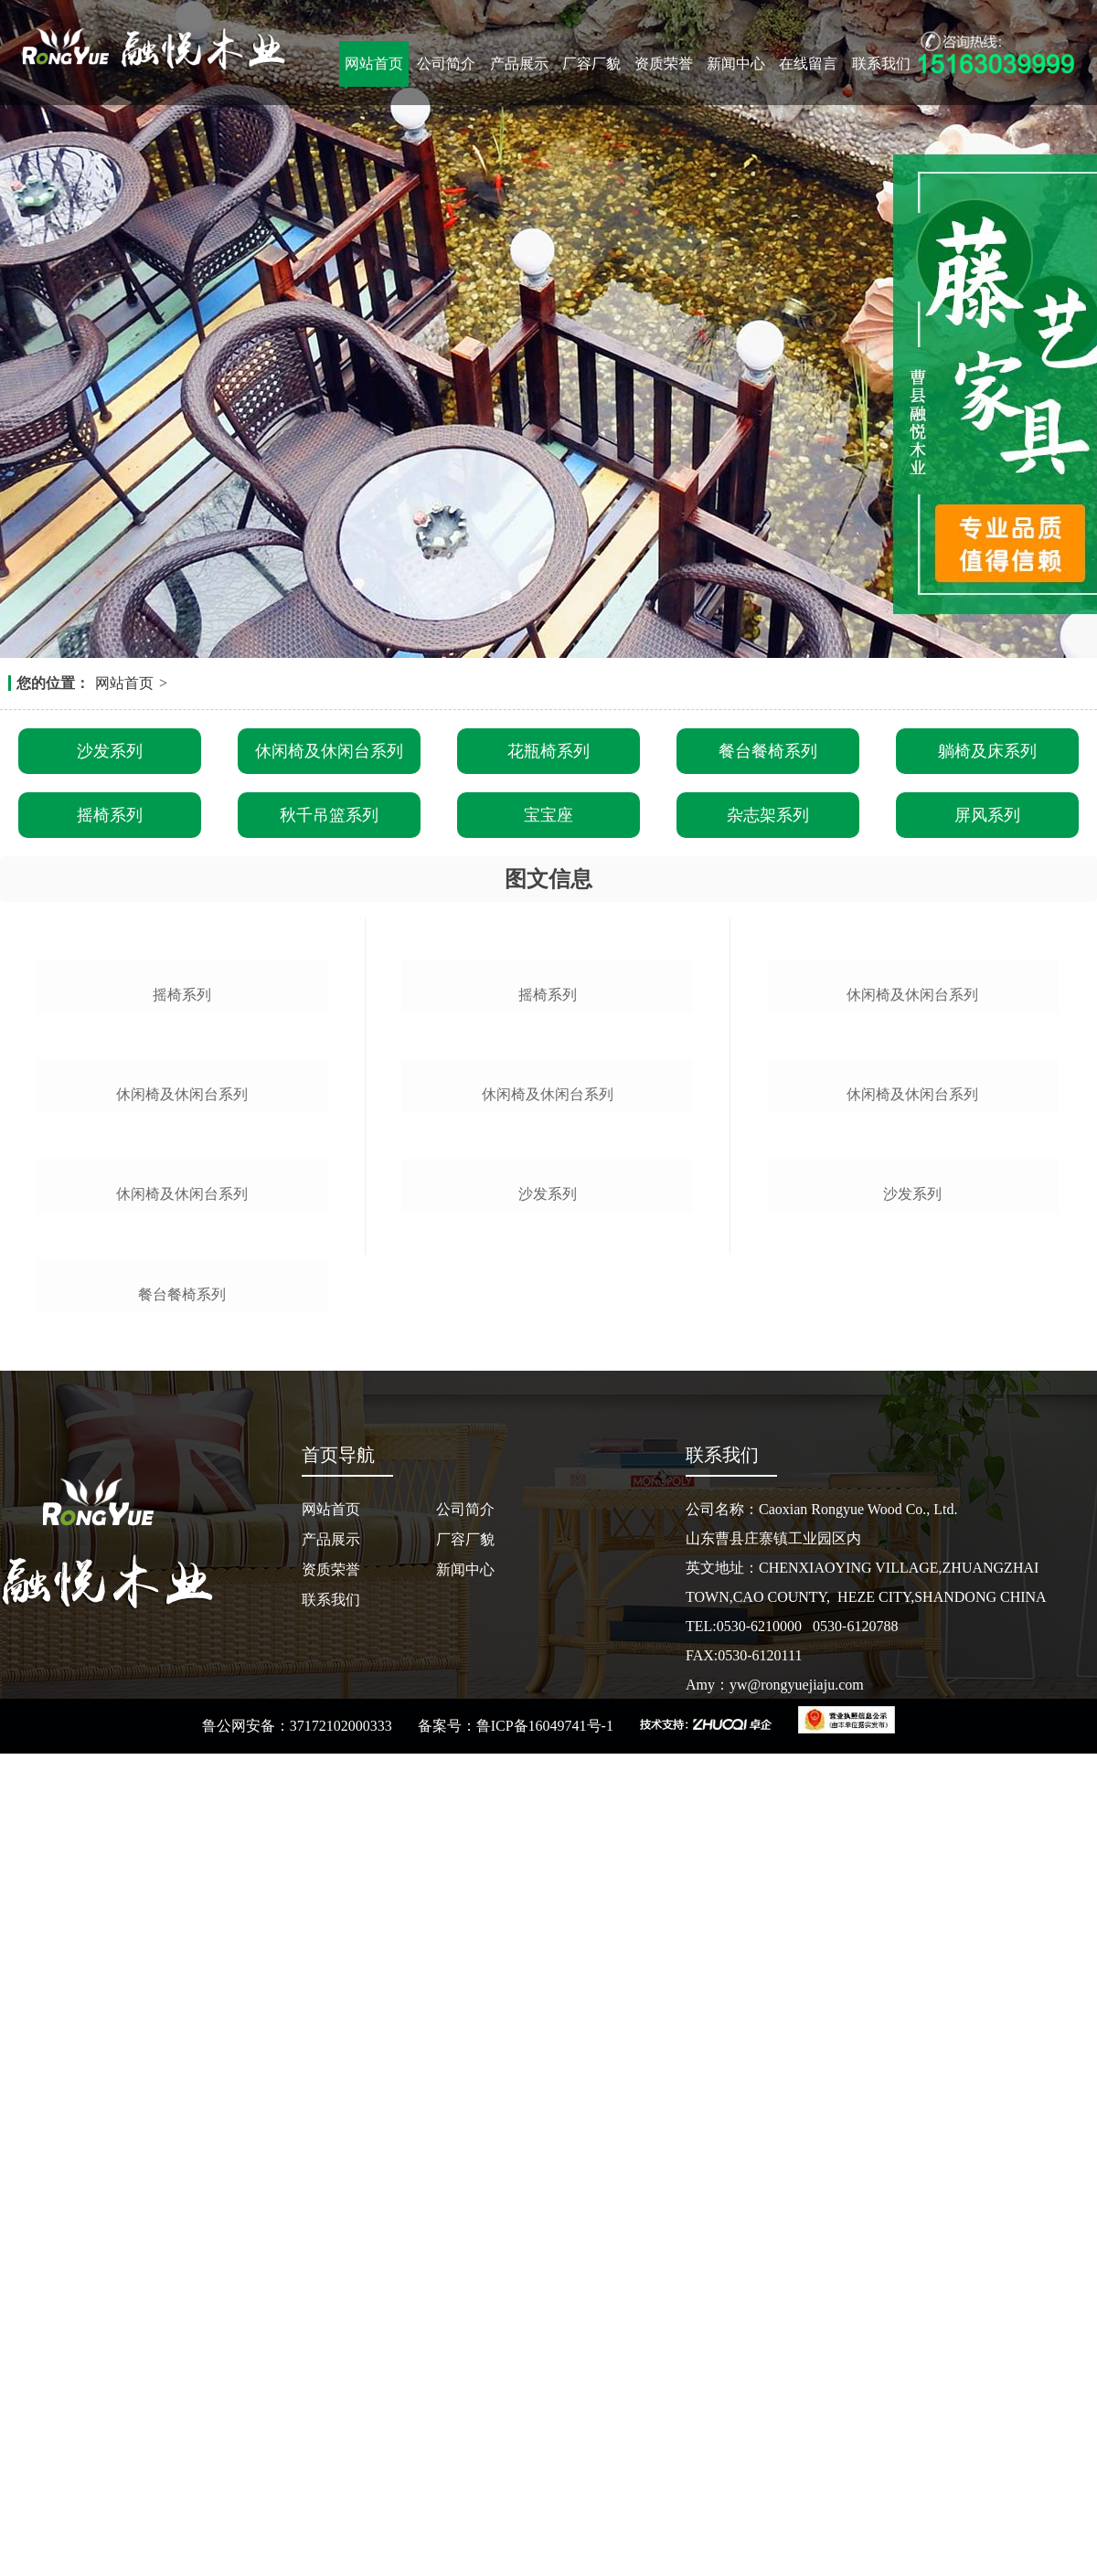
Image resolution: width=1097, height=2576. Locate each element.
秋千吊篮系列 (329, 815)
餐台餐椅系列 (768, 751)
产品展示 (519, 63)
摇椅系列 (110, 815)
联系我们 (881, 63)
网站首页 (374, 63)
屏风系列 (987, 815)
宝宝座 (548, 815)
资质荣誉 (663, 63)
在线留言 (808, 63)
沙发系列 (110, 751)
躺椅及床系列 (987, 751)
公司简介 (446, 63)
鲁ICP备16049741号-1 (544, 2548)
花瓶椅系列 (548, 751)
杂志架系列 (768, 815)
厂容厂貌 (591, 63)
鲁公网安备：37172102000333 (297, 2548)
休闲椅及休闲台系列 (329, 751)
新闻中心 (736, 63)
